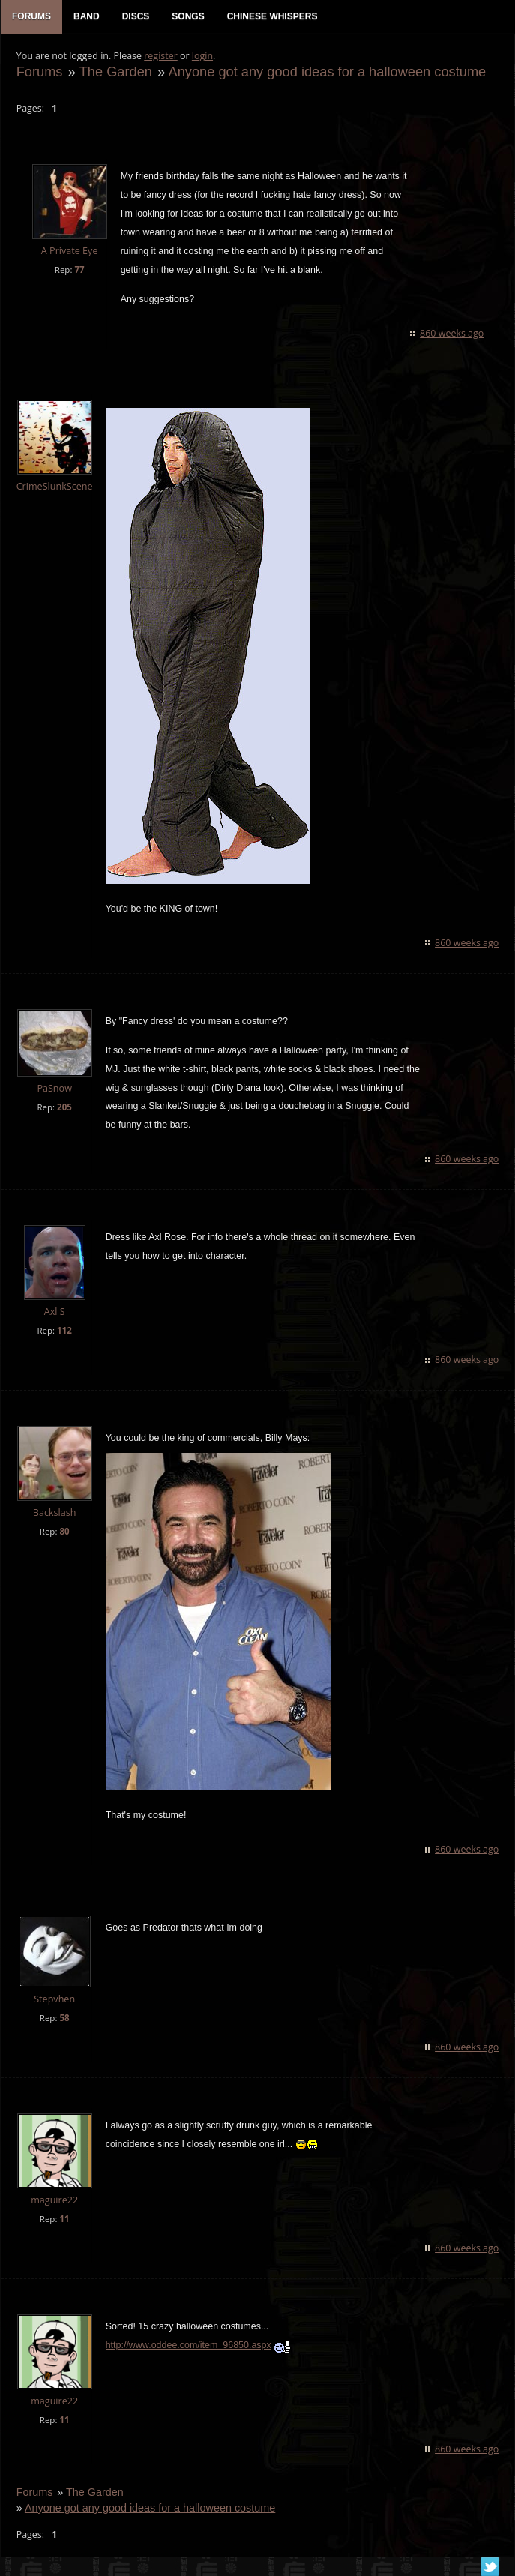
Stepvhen (54, 1999)
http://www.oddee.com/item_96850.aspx (188, 2346)
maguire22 (53, 2200)
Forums (39, 72)
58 (64, 2018)
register (161, 56)
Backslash (54, 1514)
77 (79, 270)
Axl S (53, 1313)
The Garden (115, 72)
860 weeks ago (452, 334)
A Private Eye (68, 252)
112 (63, 1331)
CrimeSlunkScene (54, 487)
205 (63, 1107)
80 (64, 1532)
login (201, 56)
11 (64, 2219)
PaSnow (54, 1089)
